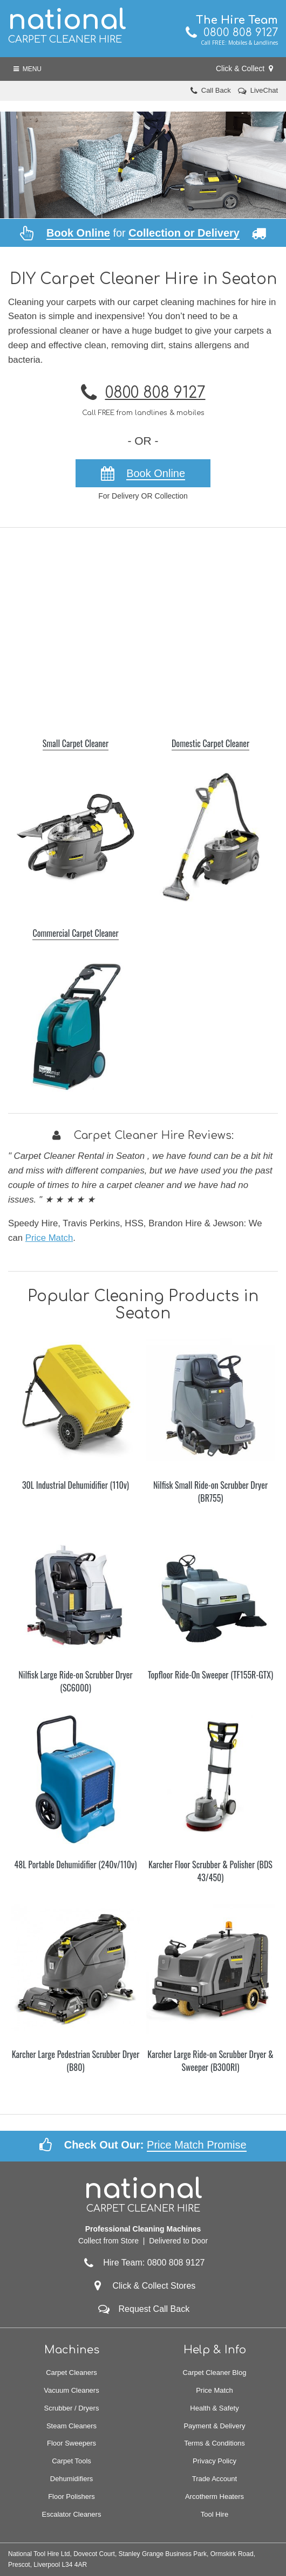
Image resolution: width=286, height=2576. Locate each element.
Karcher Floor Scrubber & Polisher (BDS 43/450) (210, 1871)
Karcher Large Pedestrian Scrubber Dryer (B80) (76, 2061)
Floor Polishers (71, 2496)
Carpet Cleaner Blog (215, 2372)
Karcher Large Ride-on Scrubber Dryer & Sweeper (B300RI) (210, 2061)
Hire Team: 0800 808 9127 (143, 2262)
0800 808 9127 (232, 32)
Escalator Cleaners (71, 2514)
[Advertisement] (143, 626)
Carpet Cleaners (71, 2372)
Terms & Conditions (214, 2443)
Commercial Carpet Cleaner (75, 933)
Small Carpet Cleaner (75, 743)
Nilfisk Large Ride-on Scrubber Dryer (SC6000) (75, 1681)
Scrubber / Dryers (71, 2408)
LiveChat (264, 90)
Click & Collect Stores (153, 2285)
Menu (27, 69)
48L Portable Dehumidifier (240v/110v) (76, 1864)
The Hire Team (237, 20)
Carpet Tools (71, 2461)
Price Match (49, 1238)
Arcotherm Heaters (214, 2496)
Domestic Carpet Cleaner (210, 743)
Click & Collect (244, 68)
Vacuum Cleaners (71, 2390)
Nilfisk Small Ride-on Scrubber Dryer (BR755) (210, 1491)
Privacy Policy (214, 2461)
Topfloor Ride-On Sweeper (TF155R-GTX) (210, 1674)
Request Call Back (154, 2308)
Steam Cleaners (71, 2426)
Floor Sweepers (71, 2443)
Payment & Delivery (214, 2426)
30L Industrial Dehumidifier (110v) (75, 1485)
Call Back (216, 90)
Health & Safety (214, 2408)
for (143, 233)
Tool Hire (214, 2514)
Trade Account (214, 2479)
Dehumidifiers (71, 2479)
